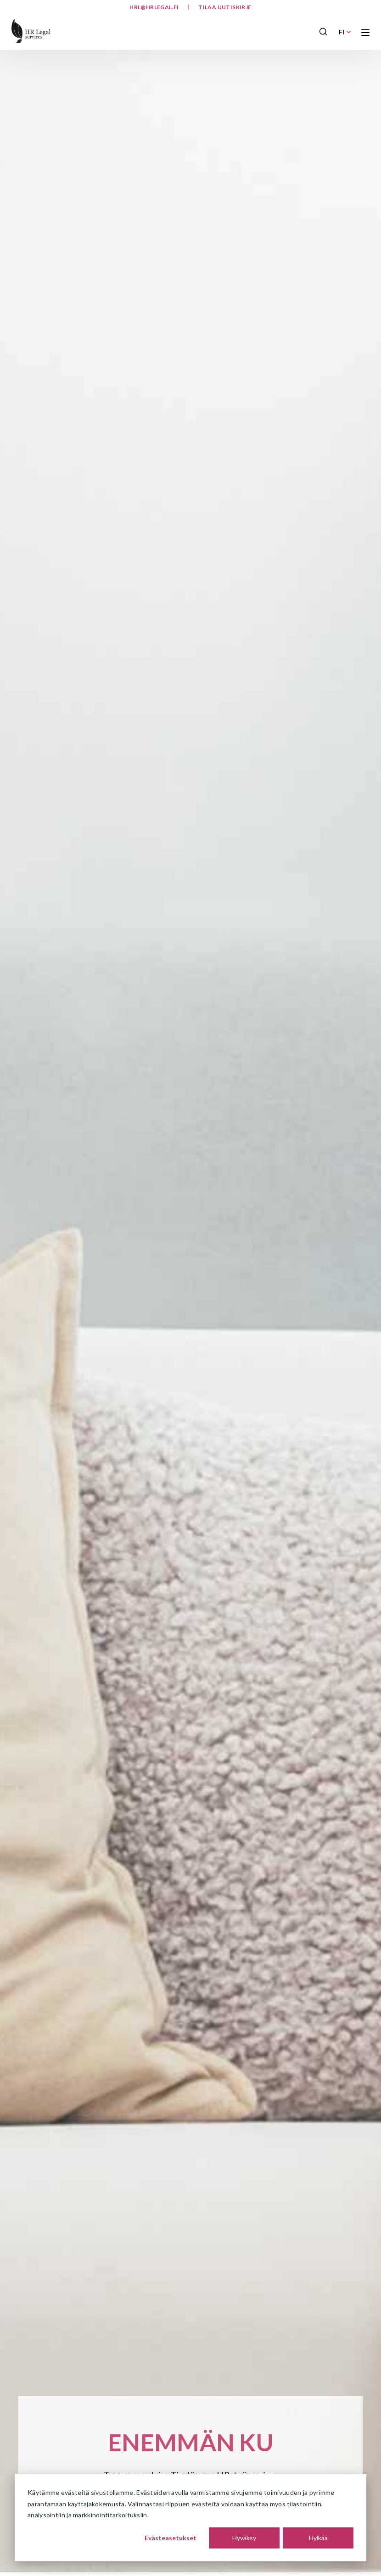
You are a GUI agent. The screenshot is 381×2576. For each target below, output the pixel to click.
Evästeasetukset (170, 2538)
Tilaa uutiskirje (224, 7)
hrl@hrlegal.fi (154, 7)
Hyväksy (244, 2538)
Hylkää (318, 2538)
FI (345, 32)
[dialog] (190, 2517)
